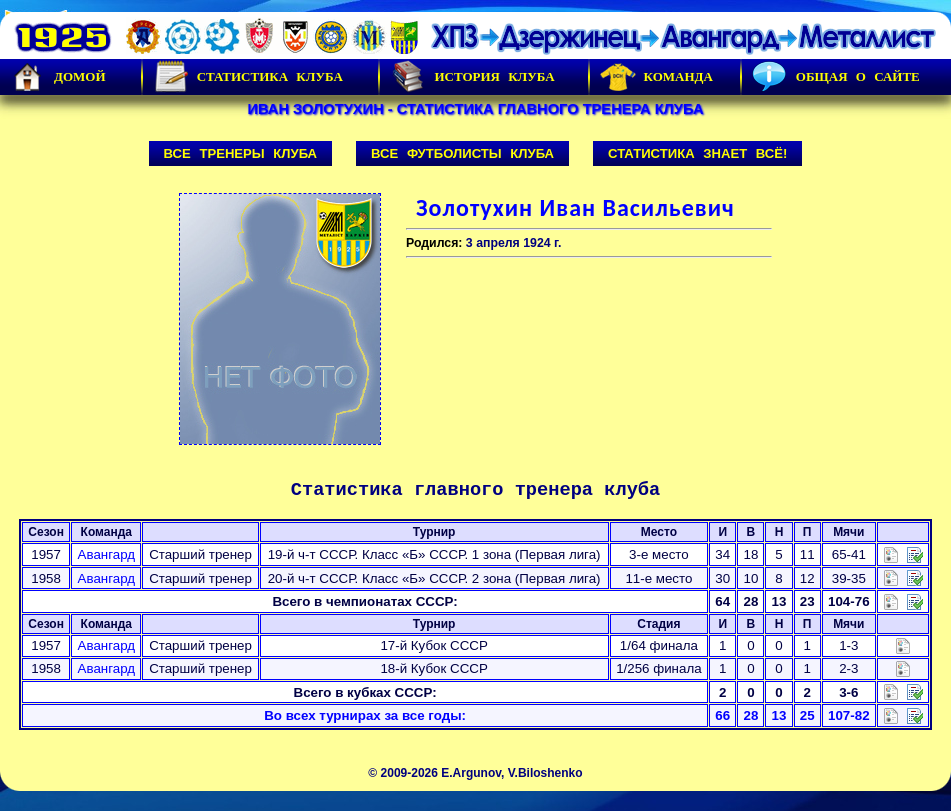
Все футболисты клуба (462, 153)
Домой (58, 77)
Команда (656, 77)
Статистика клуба (248, 77)
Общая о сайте (836, 77)
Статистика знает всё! (697, 153)
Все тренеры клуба (241, 153)
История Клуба (472, 77)
